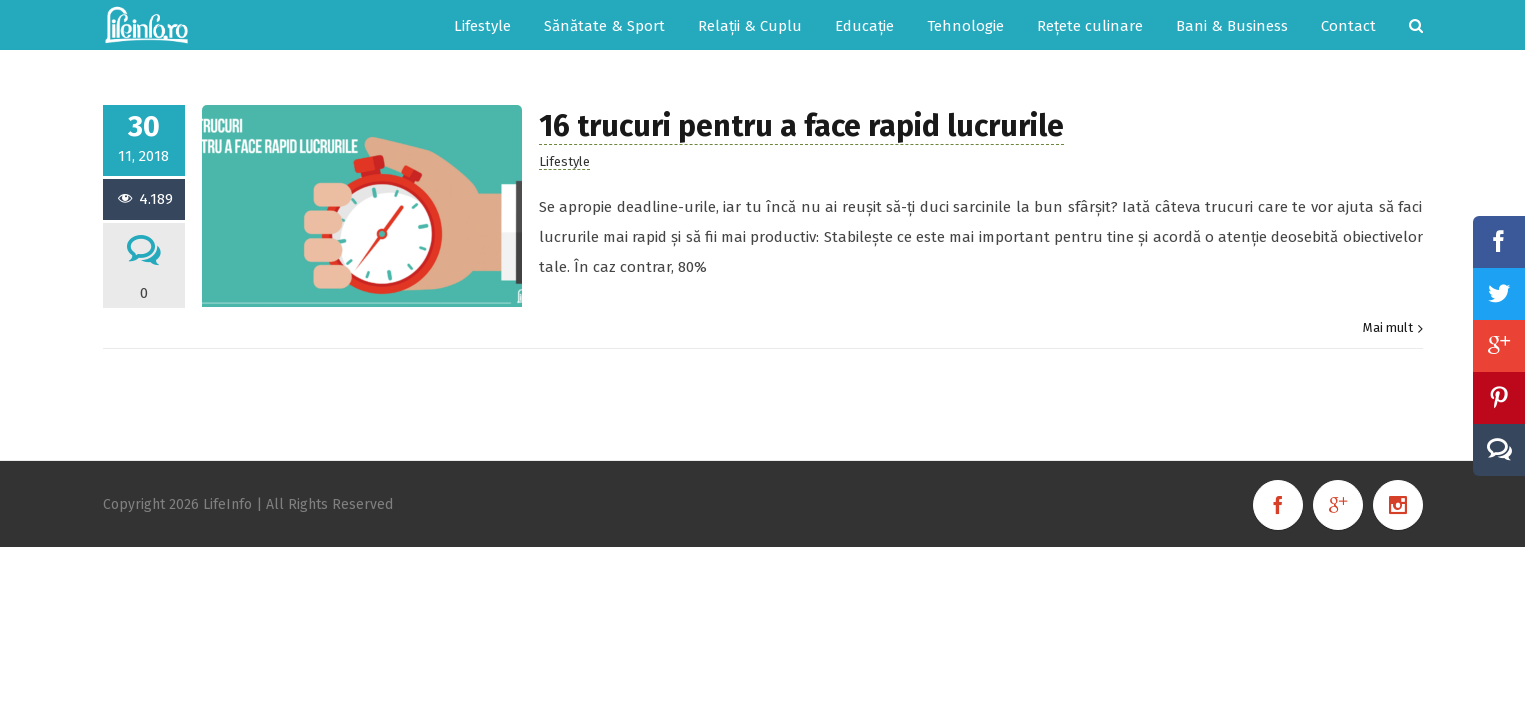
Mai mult (1388, 327)
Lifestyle (564, 161)
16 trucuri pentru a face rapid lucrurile (801, 126)
